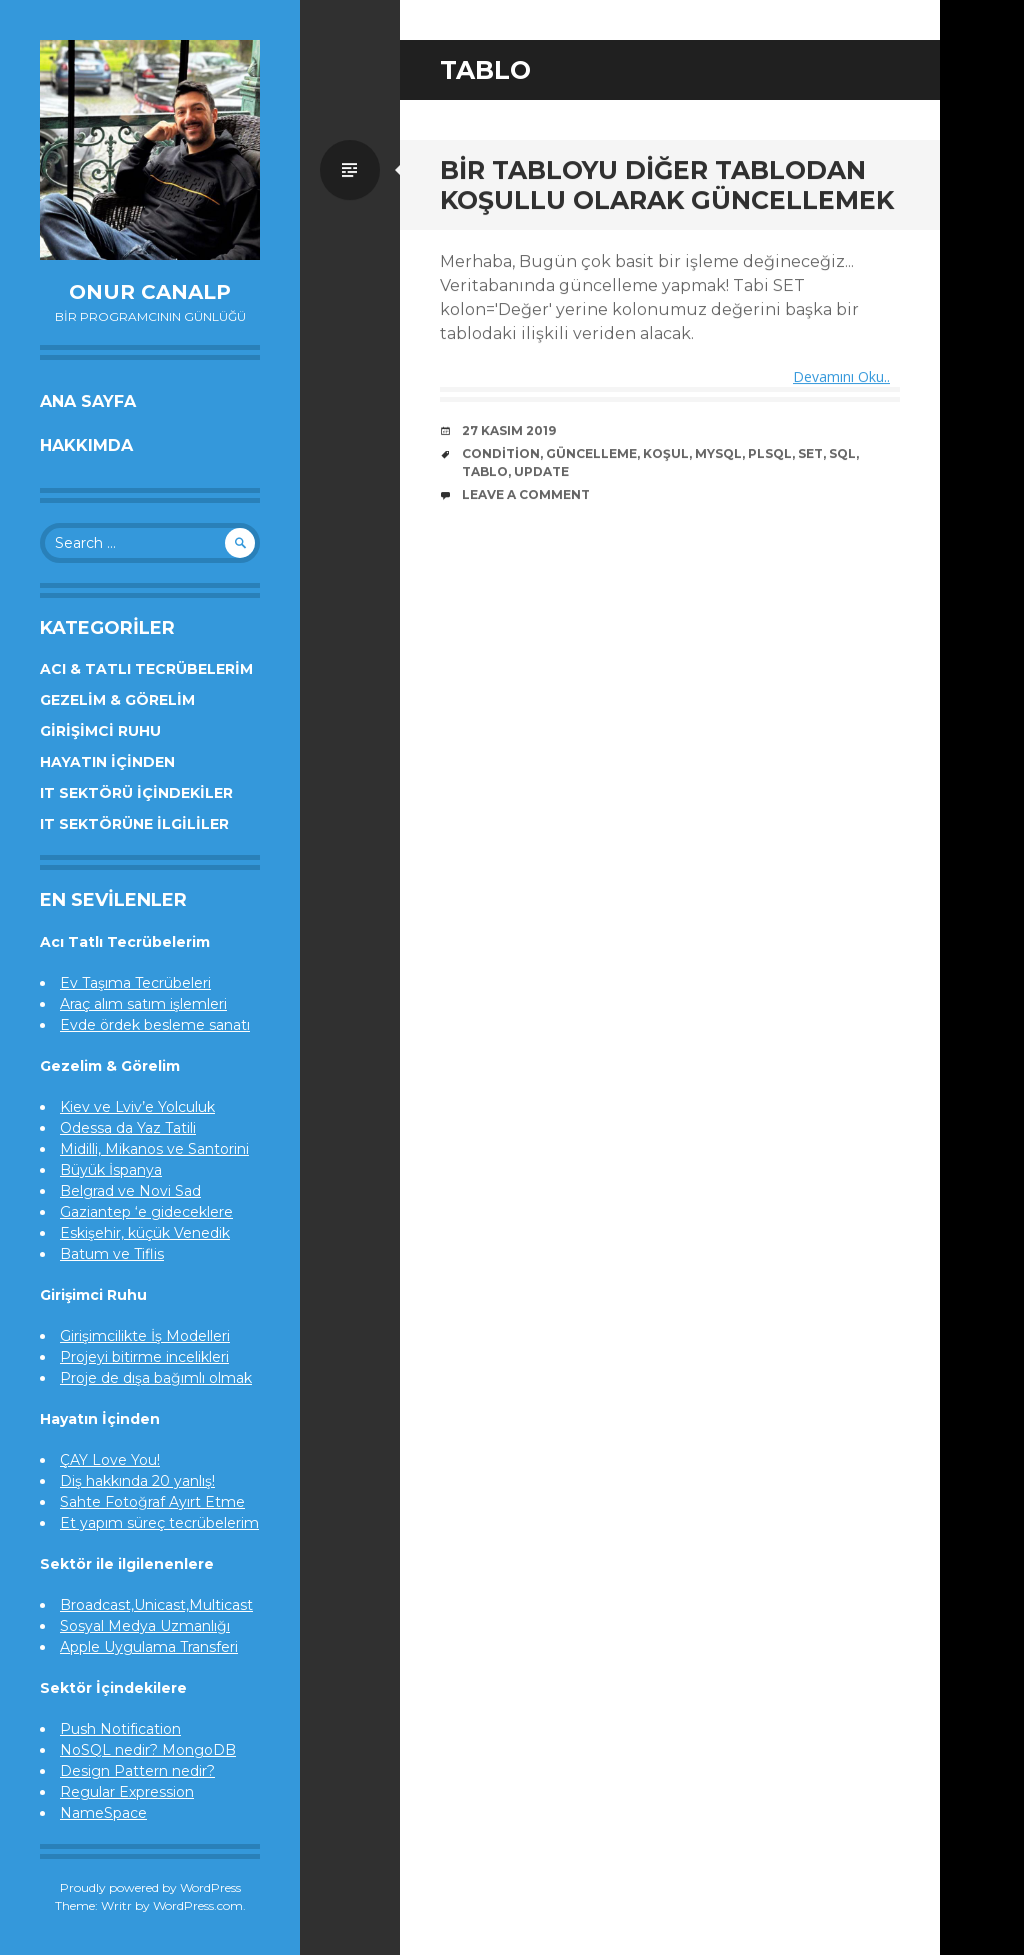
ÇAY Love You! (110, 1460)
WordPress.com (198, 1905)
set (810, 454)
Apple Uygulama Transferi (149, 1647)
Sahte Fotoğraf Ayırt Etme (152, 1502)
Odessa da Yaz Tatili (128, 1128)
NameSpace (103, 1813)
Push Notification (120, 1729)
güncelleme (591, 454)
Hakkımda (86, 445)
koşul (666, 454)
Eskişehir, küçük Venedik (145, 1233)
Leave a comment (526, 495)
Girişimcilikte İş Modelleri (145, 1336)
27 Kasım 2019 (509, 431)
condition (501, 454)
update (541, 472)
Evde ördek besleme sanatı (155, 1025)
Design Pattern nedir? (137, 1771)
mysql (718, 454)
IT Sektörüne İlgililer (134, 824)
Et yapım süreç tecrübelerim (159, 1523)
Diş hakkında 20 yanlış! (137, 1481)
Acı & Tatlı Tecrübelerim (146, 669)
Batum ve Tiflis (112, 1254)
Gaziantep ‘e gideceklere (146, 1212)
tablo (485, 472)
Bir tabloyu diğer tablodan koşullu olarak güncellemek (667, 186)
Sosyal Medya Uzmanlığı (145, 1626)
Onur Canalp (150, 292)
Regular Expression (127, 1792)
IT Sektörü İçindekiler (136, 793)
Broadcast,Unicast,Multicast (156, 1605)
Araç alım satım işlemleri (143, 1004)
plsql (770, 454)
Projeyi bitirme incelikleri (144, 1357)
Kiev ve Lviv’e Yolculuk (137, 1107)
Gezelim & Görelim (117, 700)
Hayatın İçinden (107, 762)
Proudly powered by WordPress (150, 1887)
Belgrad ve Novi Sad (130, 1191)
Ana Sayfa (88, 401)
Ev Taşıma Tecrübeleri (135, 983)
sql (842, 454)
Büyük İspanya (111, 1170)
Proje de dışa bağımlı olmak (156, 1378)
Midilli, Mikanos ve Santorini (154, 1149)
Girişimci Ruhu (100, 731)
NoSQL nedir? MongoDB (148, 1750)
